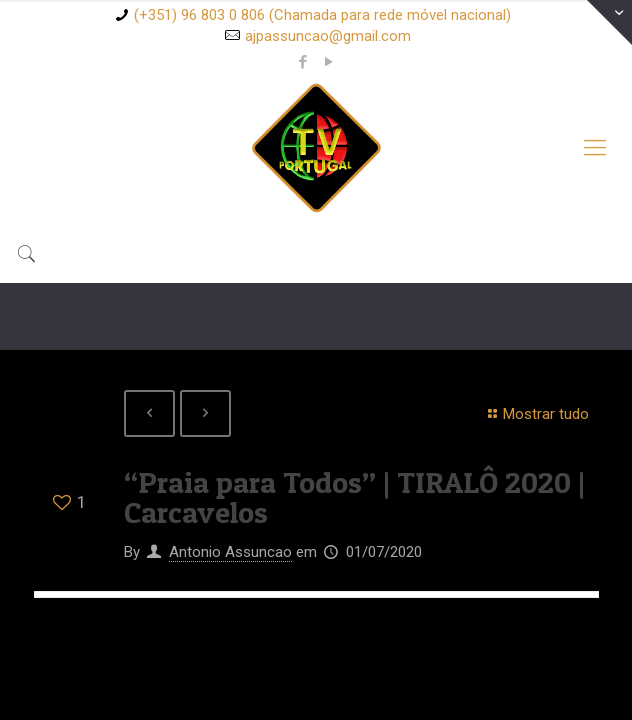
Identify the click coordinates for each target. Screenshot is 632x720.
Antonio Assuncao (230, 552)
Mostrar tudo (535, 414)
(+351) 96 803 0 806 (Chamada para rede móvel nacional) (322, 15)
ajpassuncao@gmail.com (328, 36)
